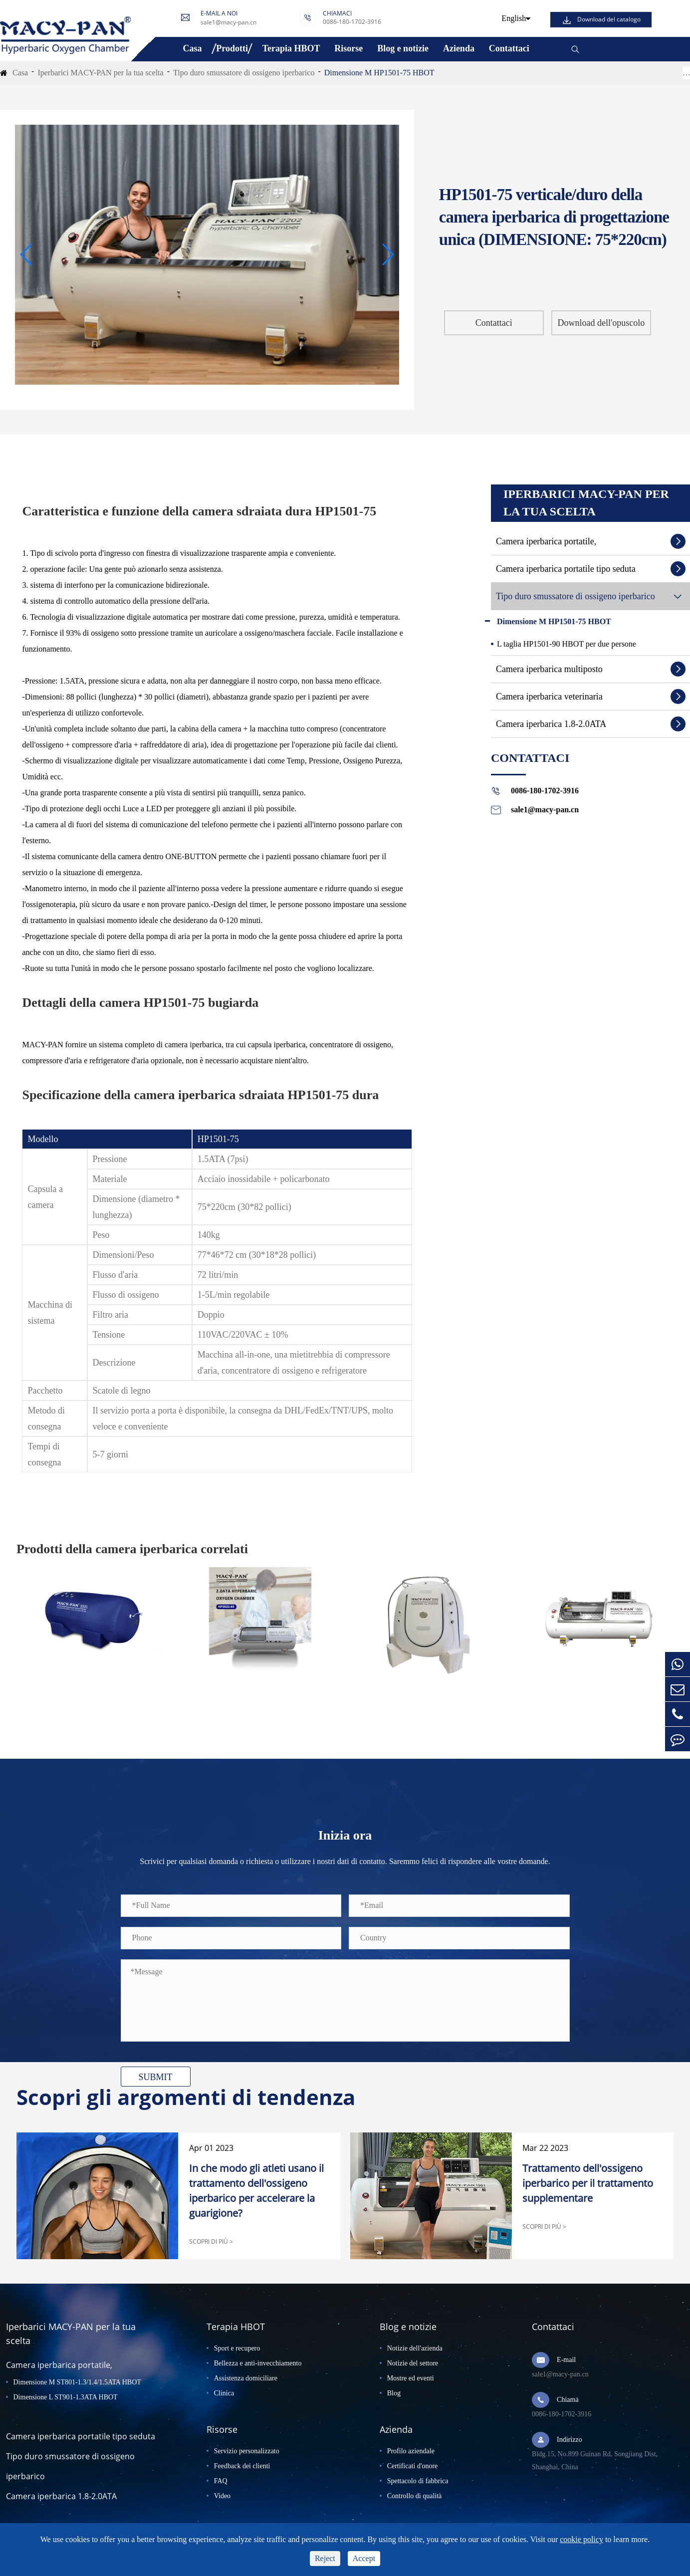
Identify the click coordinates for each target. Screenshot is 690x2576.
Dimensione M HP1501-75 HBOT (379, 72)
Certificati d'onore (412, 2466)
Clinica (224, 2393)
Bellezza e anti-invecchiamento (258, 2363)
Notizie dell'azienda (415, 2348)
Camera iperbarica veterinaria (549, 697)
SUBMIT (155, 2077)
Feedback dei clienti (242, 2466)
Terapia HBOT (291, 48)
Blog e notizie (403, 48)
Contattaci (509, 48)
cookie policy (581, 2539)
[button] (26, 254)
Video (222, 2496)
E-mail (566, 2359)
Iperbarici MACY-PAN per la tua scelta (100, 72)
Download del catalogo (609, 19)
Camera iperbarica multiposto (549, 669)
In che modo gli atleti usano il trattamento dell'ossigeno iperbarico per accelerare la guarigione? (256, 2190)
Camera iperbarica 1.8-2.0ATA (551, 724)
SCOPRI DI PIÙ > (211, 2241)
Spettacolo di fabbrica (418, 2481)
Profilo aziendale (411, 2451)
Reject (325, 2558)
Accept (364, 2558)
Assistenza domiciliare (245, 2378)
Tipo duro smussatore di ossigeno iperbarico (243, 72)
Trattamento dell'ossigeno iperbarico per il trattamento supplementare (587, 2183)
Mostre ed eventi (410, 2378)
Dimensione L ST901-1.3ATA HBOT (65, 2397)
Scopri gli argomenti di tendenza (185, 2097)
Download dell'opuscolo (601, 323)
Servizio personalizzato (246, 2451)
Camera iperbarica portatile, (546, 541)
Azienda (458, 48)
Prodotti (232, 48)
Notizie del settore (413, 2363)
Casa (192, 48)
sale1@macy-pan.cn (228, 22)
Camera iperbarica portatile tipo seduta (566, 569)
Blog (394, 2393)
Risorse (348, 48)
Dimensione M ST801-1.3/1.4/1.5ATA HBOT (77, 2382)
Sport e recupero (237, 2348)
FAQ (221, 2481)
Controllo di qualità (414, 2496)
